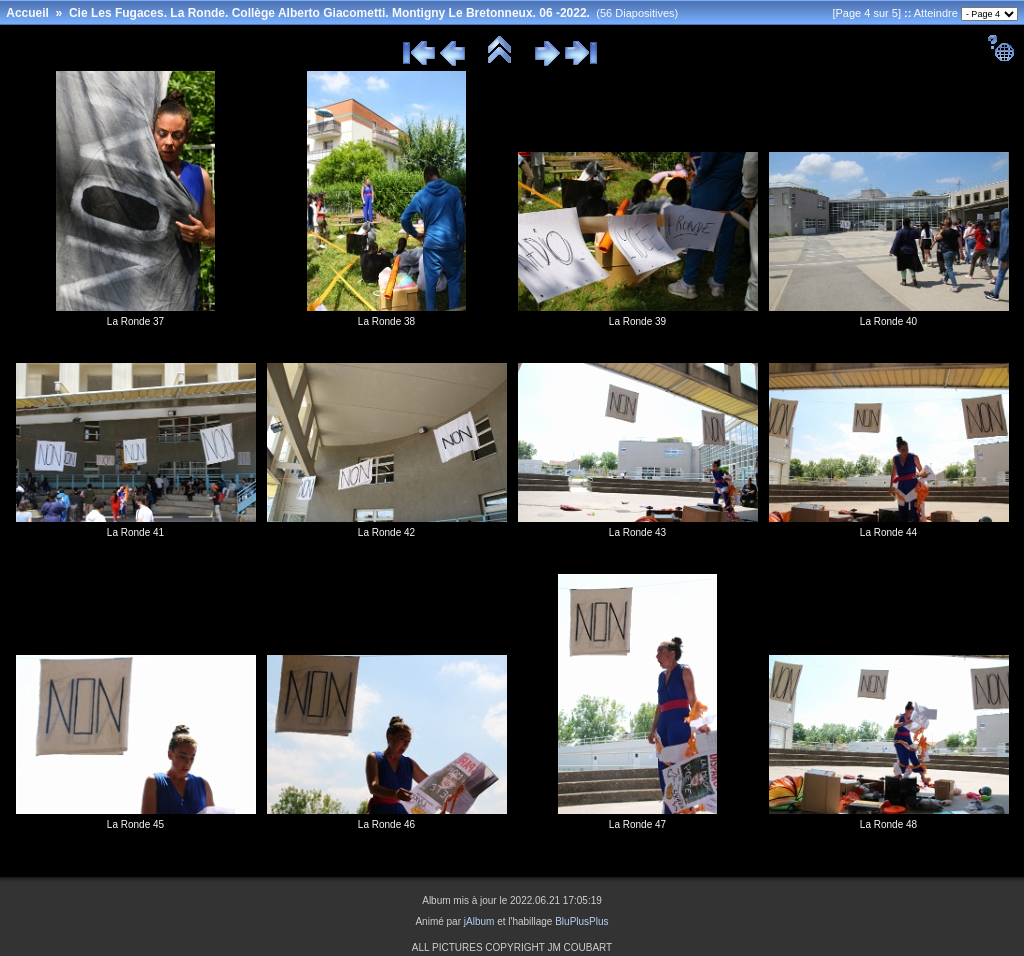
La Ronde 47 (637, 824)
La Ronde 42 (386, 532)
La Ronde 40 (888, 321)
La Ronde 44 (888, 532)
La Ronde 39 (637, 321)
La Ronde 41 (135, 532)
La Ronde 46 (386, 824)
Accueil (27, 13)
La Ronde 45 (135, 824)
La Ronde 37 (135, 321)
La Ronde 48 (888, 824)
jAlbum (479, 921)
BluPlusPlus (581, 921)
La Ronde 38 (386, 321)
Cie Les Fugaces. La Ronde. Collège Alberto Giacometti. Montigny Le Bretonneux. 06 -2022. (329, 13)
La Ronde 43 (637, 532)
